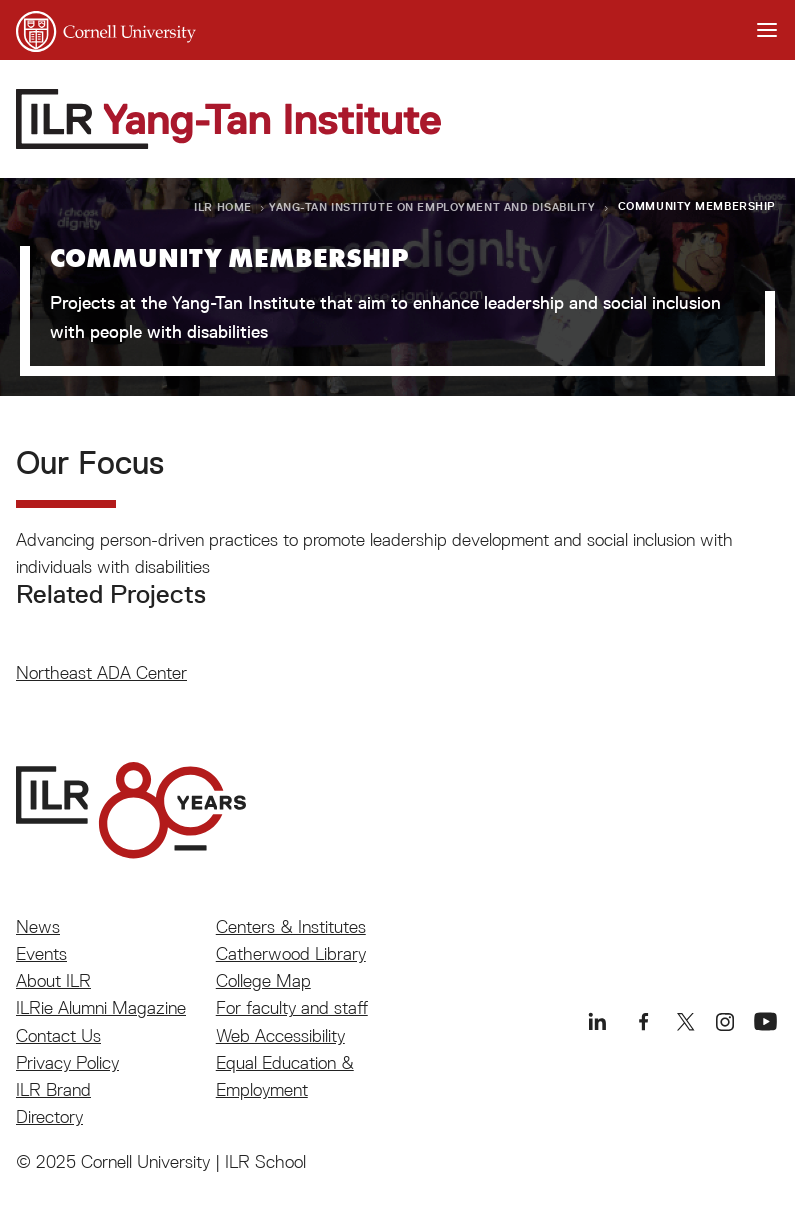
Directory (49, 1116)
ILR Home (223, 206)
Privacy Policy (67, 1062)
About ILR (53, 980)
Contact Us (58, 1035)
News (38, 926)
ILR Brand (53, 1089)
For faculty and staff (292, 1007)
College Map (263, 980)
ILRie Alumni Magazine (101, 1007)
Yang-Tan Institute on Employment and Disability (432, 206)
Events (41, 953)
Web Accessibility (280, 1035)
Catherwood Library (291, 953)
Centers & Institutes (291, 926)
